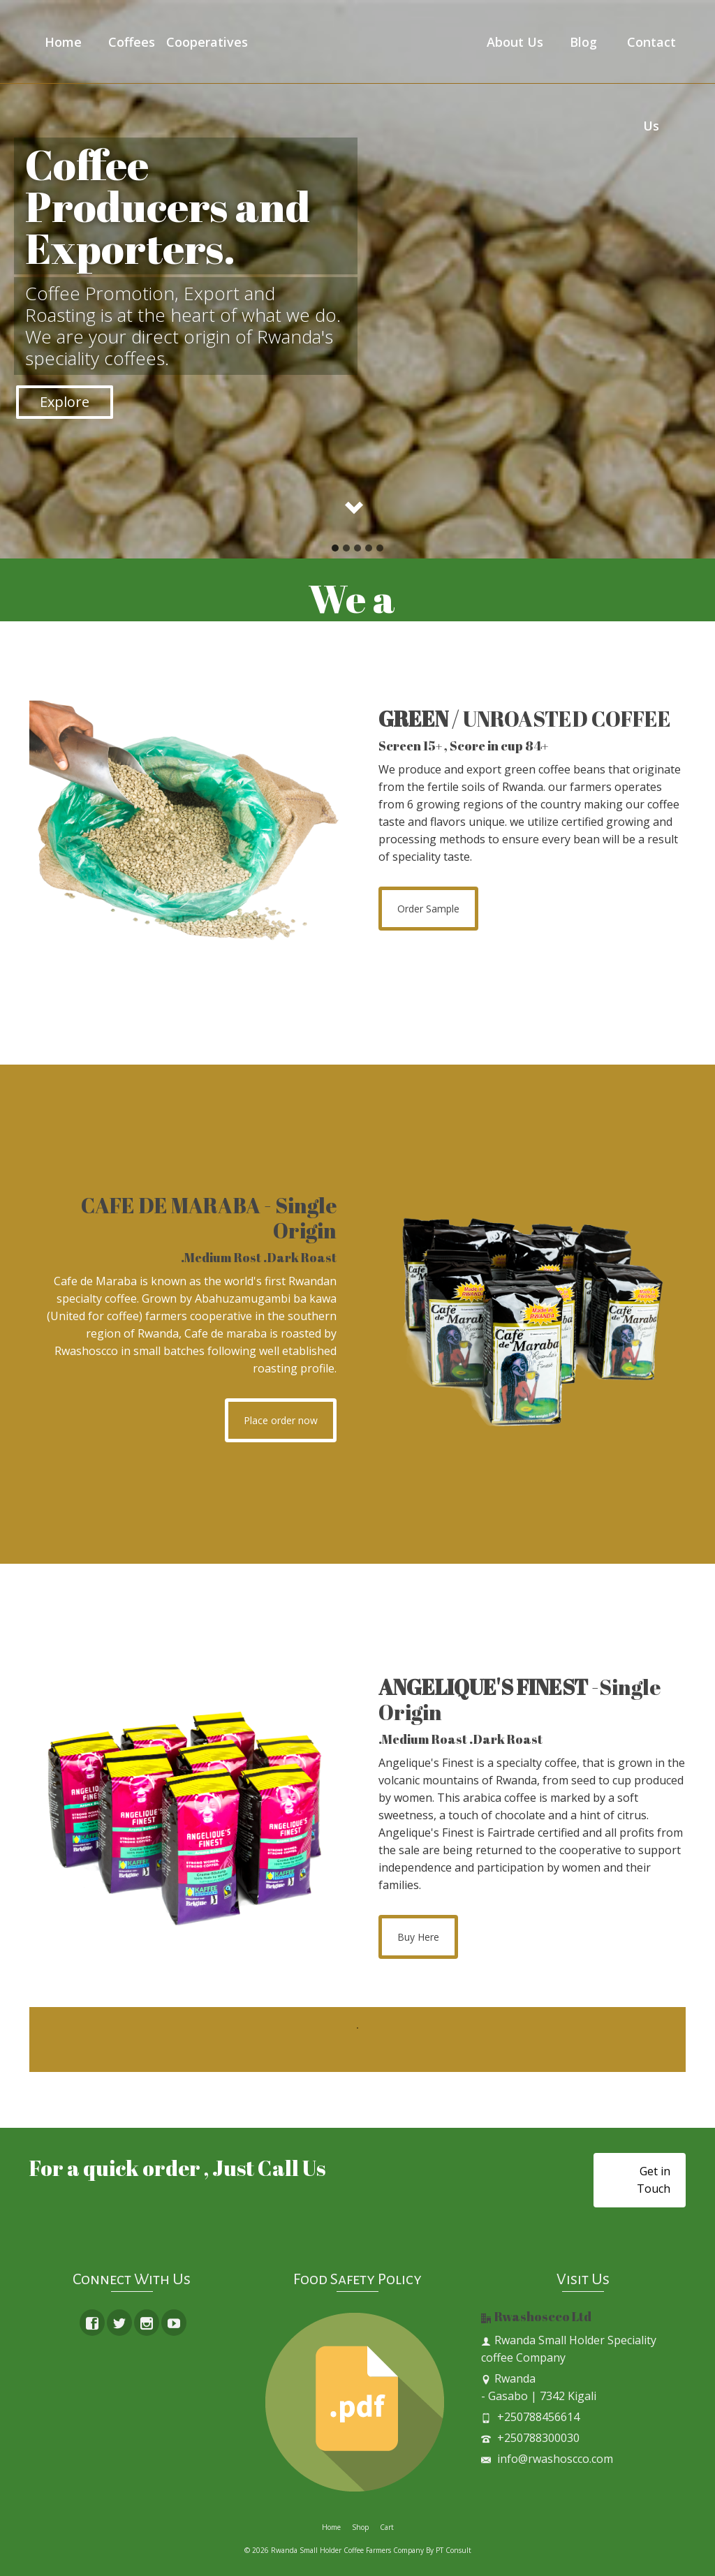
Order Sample (428, 908)
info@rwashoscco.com (547, 2458)
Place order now (281, 1420)
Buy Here (418, 1937)
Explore (64, 401)
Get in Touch (653, 2179)
